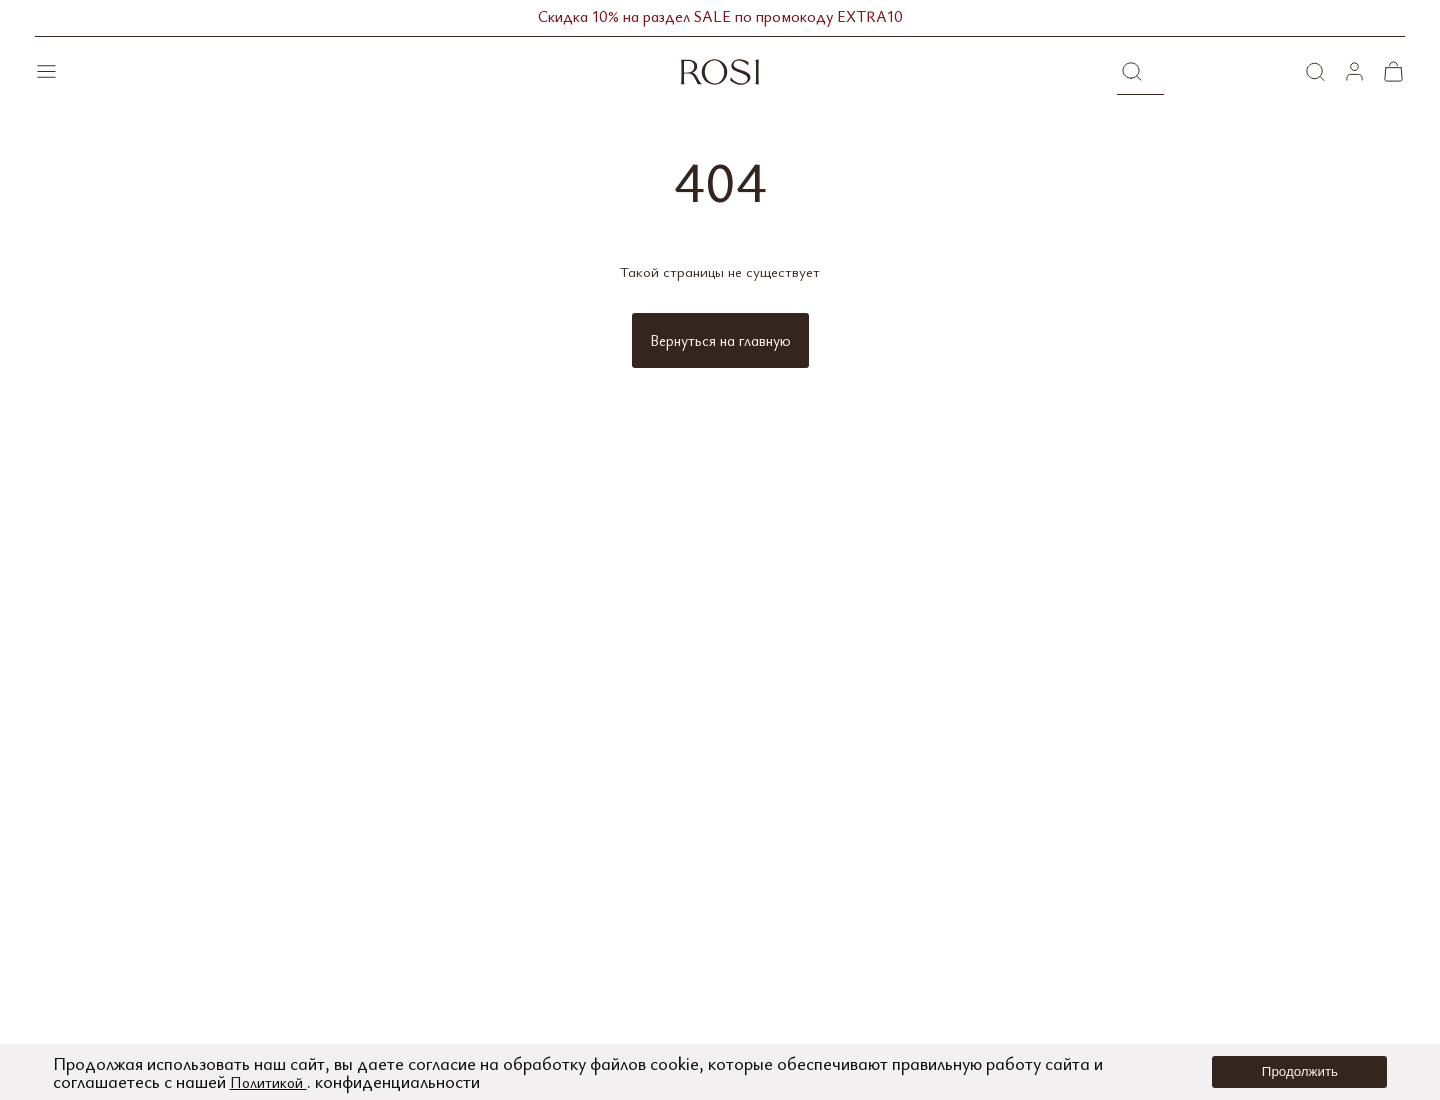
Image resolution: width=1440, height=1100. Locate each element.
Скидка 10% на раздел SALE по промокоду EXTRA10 (720, 18)
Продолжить (1300, 1071)
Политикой (274, 1081)
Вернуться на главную (720, 340)
